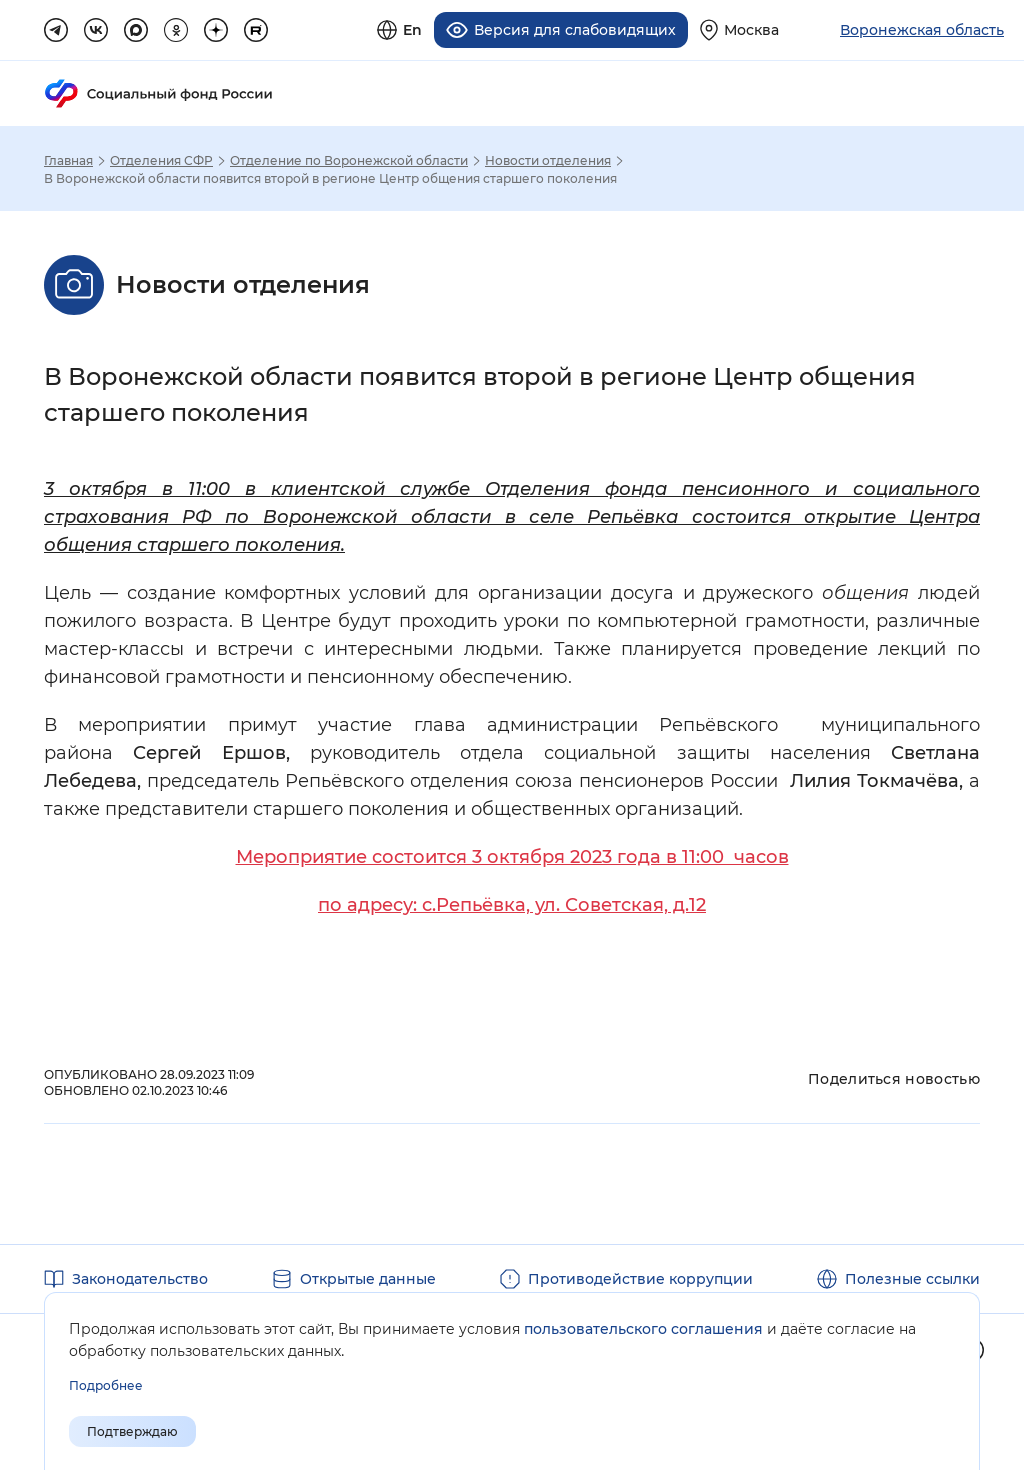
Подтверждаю (132, 1431)
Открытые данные (368, 1276)
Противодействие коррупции (640, 1276)
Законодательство (140, 1276)
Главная (68, 158)
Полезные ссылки (912, 1276)
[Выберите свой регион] (739, 28)
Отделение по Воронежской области (349, 158)
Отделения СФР (161, 158)
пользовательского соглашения (643, 1329)
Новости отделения (548, 158)
